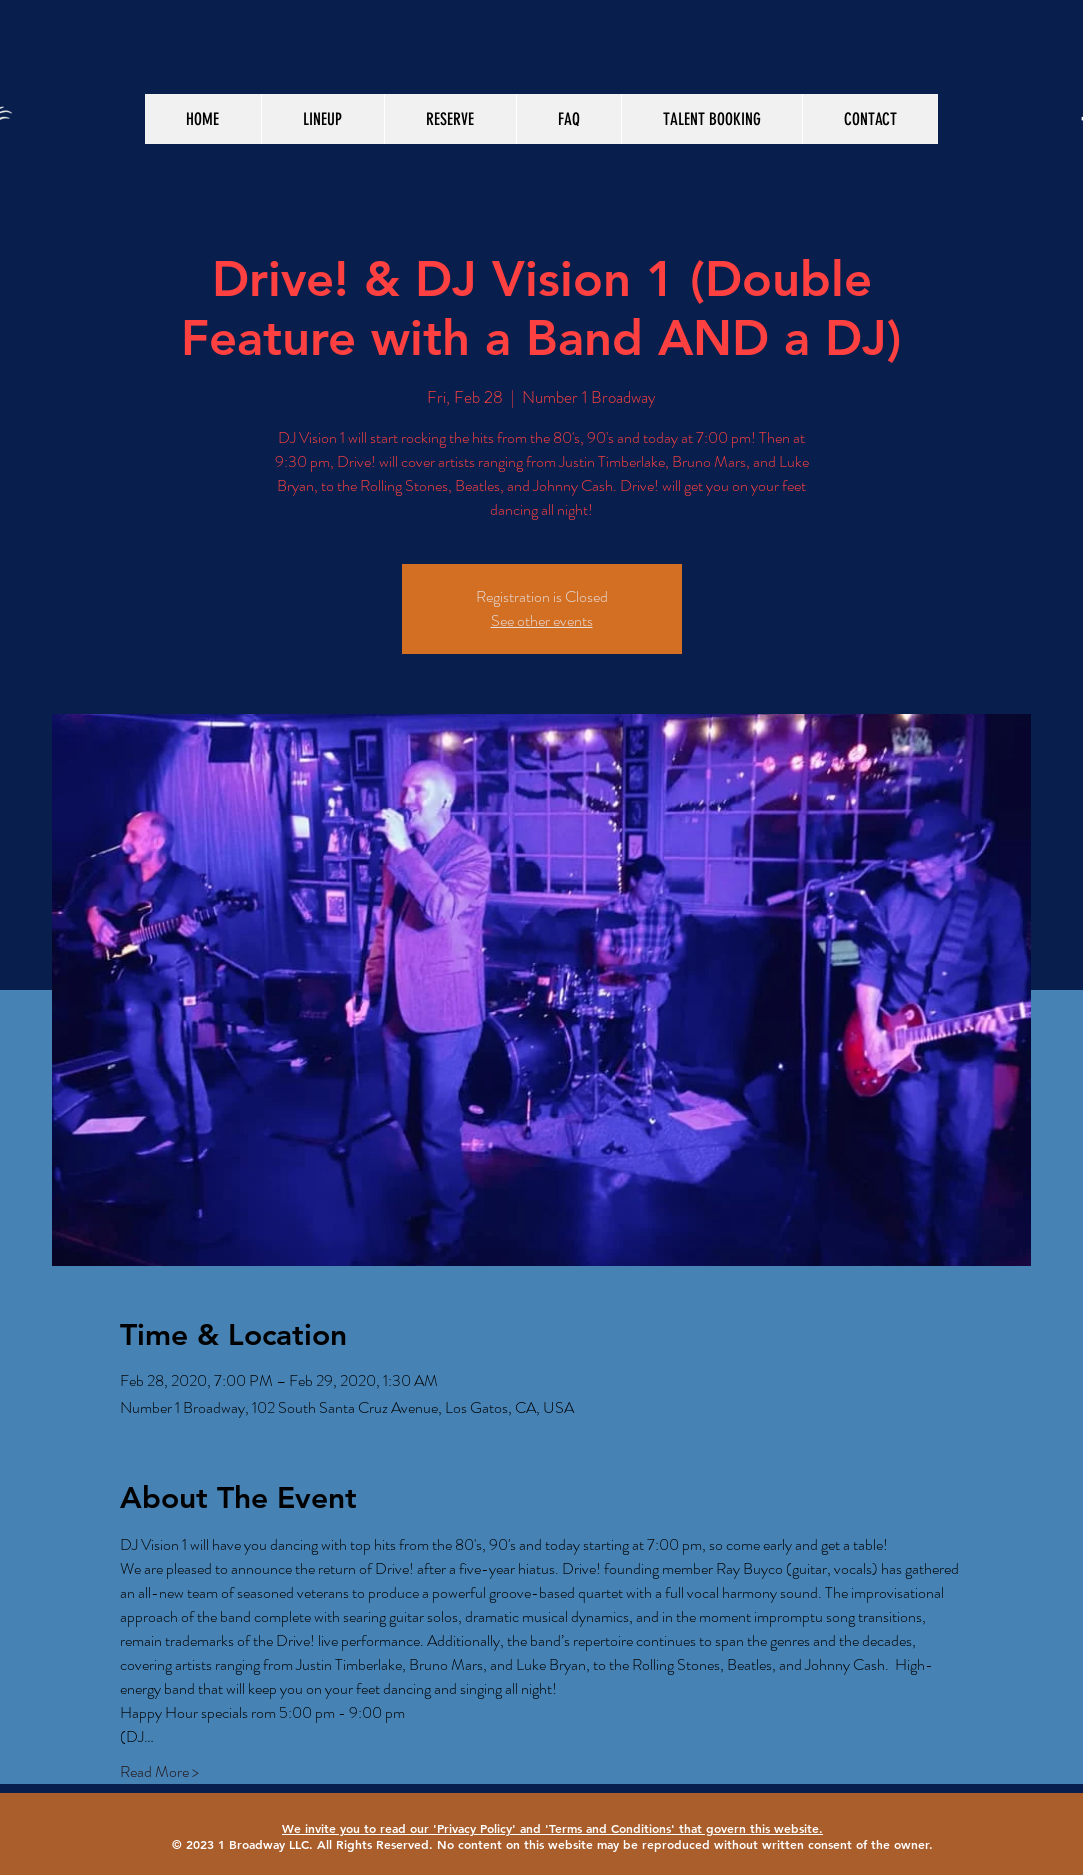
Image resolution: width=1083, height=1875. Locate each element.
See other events (542, 620)
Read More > (159, 1772)
